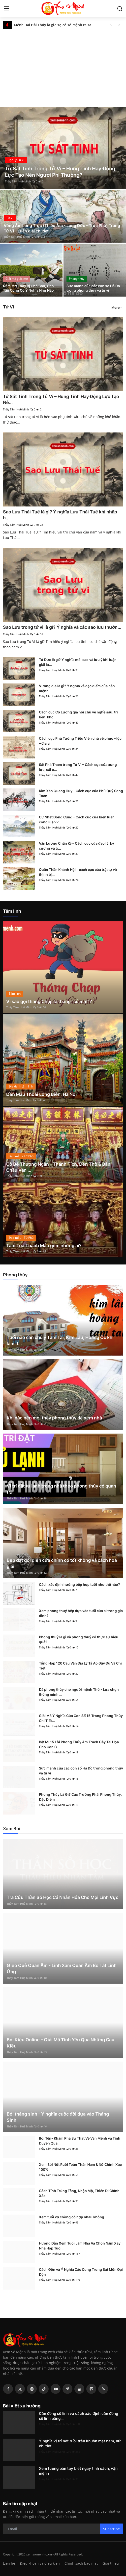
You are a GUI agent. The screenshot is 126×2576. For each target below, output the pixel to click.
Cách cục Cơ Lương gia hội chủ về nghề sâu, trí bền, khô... (78, 714)
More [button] (115, 307)
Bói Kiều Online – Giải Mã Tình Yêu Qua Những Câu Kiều (60, 2042)
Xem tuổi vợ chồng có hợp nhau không (71, 2217)
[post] (63, 148)
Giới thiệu (110, 2563)
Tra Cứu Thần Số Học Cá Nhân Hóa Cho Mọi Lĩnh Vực (62, 1897)
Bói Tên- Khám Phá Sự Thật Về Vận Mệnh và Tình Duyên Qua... (79, 2140)
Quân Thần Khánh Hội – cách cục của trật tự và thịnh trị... (78, 872)
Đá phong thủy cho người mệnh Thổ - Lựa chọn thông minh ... (79, 1691)
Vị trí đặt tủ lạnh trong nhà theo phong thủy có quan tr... (61, 1489)
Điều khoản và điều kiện (40, 2563)
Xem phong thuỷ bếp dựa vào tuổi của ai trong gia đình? (81, 1613)
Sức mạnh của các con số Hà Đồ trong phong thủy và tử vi (93, 288)
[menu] (6, 8)
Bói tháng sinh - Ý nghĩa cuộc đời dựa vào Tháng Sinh (58, 2117)
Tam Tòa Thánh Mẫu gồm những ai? (44, 1245)
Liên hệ (9, 2563)
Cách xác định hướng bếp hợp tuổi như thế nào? (79, 1584)
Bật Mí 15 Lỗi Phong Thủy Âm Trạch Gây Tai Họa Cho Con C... (79, 1744)
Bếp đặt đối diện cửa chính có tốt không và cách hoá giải (62, 1563)
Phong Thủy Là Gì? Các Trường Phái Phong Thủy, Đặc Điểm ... (80, 1796)
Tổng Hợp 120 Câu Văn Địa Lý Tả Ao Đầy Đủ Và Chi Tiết (80, 1665)
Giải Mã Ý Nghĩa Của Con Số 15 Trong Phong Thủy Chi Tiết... (81, 1718)
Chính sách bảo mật (81, 2563)
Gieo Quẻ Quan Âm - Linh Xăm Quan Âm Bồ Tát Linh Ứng (62, 1968)
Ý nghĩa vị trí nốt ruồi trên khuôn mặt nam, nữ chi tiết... (80, 2443)
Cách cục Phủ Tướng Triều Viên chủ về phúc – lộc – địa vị (80, 740)
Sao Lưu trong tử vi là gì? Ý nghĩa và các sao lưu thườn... (62, 627)
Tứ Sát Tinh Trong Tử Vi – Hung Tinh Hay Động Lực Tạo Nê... (61, 399)
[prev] (111, 25)
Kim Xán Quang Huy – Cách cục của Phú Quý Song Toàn (81, 793)
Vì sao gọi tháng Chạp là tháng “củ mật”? (49, 1001)
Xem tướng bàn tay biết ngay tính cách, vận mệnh (78, 2471)
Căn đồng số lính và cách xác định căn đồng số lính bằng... (78, 2416)
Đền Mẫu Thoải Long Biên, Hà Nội (41, 1094)
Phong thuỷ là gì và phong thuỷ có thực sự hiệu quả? (78, 1639)
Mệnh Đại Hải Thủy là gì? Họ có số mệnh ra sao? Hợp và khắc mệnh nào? (55, 25)
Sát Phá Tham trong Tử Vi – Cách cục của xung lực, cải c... (78, 767)
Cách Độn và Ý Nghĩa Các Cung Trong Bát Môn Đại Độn (81, 2271)
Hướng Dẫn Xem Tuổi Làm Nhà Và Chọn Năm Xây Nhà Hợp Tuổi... (80, 2245)
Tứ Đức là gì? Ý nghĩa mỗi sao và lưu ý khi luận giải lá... (78, 662)
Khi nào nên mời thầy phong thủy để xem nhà (54, 1417)
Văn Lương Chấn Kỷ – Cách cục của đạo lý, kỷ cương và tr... (76, 845)
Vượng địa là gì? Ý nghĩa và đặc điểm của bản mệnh (77, 688)
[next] (119, 25)
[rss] (103, 2389)
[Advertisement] (63, 66)
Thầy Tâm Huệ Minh (18, 181)
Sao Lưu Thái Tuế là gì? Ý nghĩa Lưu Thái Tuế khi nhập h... (60, 514)
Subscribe (111, 2528)
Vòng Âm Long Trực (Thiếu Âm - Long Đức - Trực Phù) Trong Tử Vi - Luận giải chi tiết (62, 228)
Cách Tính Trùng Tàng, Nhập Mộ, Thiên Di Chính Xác (79, 2193)
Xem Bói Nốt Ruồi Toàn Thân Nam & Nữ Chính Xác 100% (80, 2167)
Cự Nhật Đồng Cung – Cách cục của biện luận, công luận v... (77, 819)
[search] (120, 8)
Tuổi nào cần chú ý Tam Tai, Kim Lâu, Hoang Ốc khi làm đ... (60, 1340)
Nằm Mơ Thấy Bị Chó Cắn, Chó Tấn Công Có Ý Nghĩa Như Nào (28, 288)
